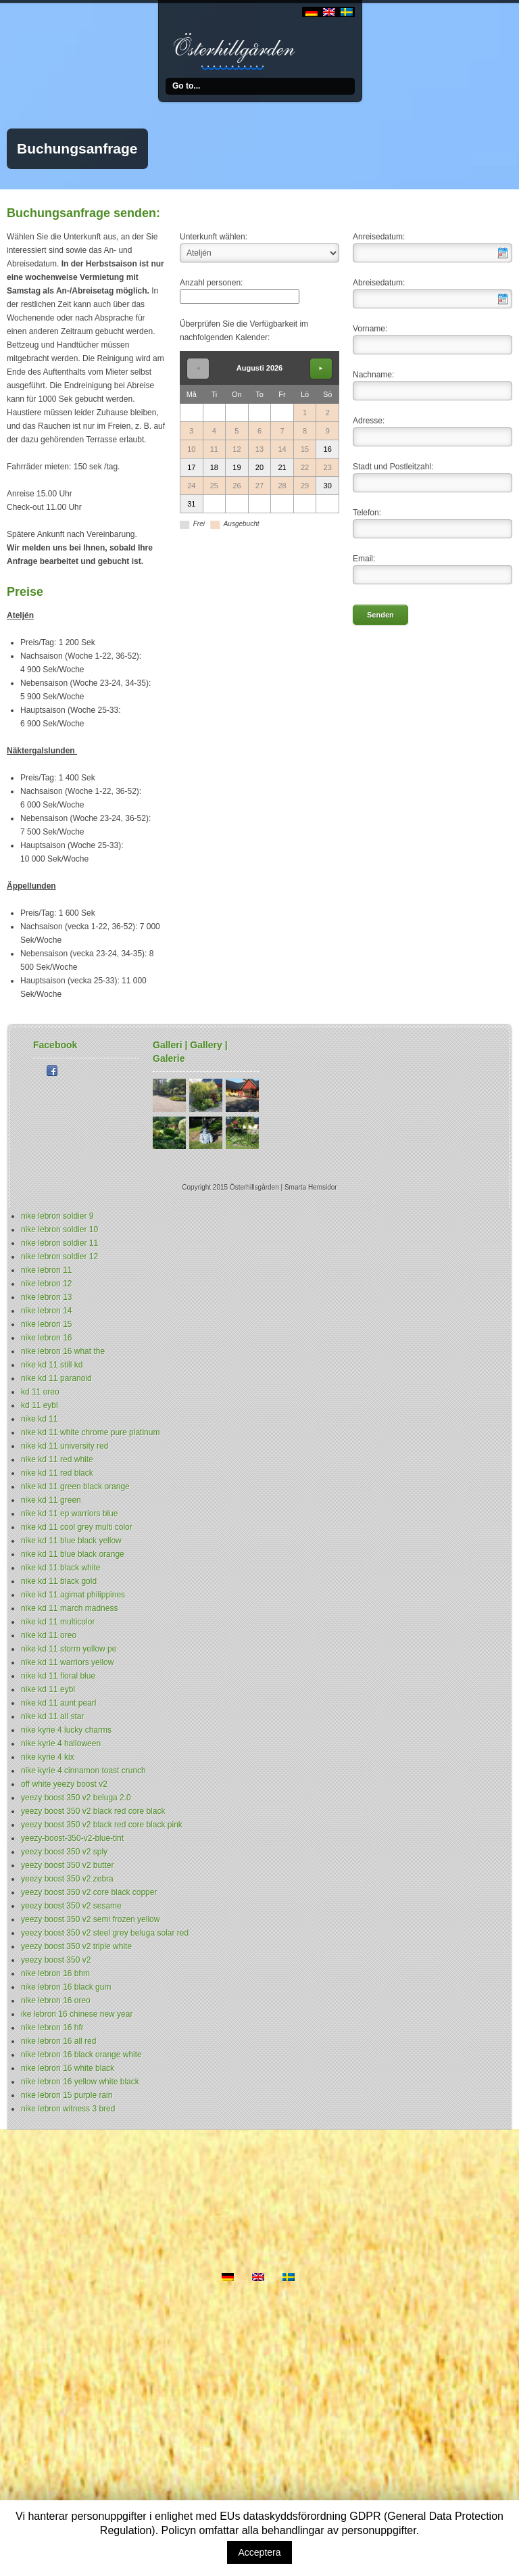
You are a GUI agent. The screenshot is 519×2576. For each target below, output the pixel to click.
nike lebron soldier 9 (57, 1216)
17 (191, 467)
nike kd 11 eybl (48, 1689)
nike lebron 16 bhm (55, 1973)
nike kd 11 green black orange (75, 1486)
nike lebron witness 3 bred (68, 2108)
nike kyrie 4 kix (47, 1757)
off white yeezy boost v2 (64, 1784)
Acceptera (259, 2552)
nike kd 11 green (51, 1500)
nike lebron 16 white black (67, 2068)
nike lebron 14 (46, 1310)
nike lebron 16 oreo (56, 2000)
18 (214, 467)
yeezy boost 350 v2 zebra (67, 1878)
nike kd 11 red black (57, 1473)
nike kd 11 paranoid (56, 1378)
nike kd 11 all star (52, 1716)
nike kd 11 (39, 1419)
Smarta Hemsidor (311, 1187)
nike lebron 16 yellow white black (80, 2081)
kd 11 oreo (40, 1392)
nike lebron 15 (46, 1324)
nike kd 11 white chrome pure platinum (90, 1432)
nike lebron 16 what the (63, 1351)
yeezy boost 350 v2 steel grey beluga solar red (105, 1933)
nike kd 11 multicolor (58, 1621)
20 (259, 467)
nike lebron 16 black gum (66, 1987)
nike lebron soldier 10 (59, 1229)
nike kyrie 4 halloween (61, 1743)
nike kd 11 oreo (48, 1635)
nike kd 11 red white (57, 1459)
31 (191, 504)
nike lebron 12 (46, 1283)
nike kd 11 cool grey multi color (76, 1527)
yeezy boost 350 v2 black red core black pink (101, 1824)
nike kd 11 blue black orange (72, 1554)
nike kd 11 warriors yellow (67, 1662)
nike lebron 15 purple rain (66, 2095)
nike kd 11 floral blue (58, 1676)
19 (236, 467)
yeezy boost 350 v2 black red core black (93, 1811)
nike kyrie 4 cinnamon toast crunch (83, 1770)
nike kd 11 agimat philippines (73, 1594)
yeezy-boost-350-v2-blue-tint (72, 1838)
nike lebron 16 (46, 1337)
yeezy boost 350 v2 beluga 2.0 (76, 1797)
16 (328, 449)
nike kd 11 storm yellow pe (68, 1649)
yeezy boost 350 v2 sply (64, 1851)
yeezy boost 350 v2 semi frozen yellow (90, 1919)
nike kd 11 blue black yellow (71, 1540)
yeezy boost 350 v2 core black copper (89, 1892)
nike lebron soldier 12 (59, 1256)
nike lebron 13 (46, 1297)
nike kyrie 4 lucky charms (66, 1730)
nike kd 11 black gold (59, 1581)
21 (282, 467)
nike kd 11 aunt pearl (58, 1703)
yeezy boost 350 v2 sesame (71, 1906)
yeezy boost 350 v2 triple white (76, 1946)
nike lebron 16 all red (58, 2041)
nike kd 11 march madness (69, 1608)
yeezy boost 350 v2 (56, 1960)
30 (328, 486)
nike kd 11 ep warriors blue (69, 1513)
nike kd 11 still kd (51, 1364)
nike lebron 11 (46, 1270)
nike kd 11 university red (64, 1446)
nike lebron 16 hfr (52, 2027)
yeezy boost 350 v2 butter (67, 1865)
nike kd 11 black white (60, 1567)
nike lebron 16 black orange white (81, 2054)
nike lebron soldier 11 (59, 1243)
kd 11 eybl (39, 1405)
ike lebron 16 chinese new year (76, 2014)
